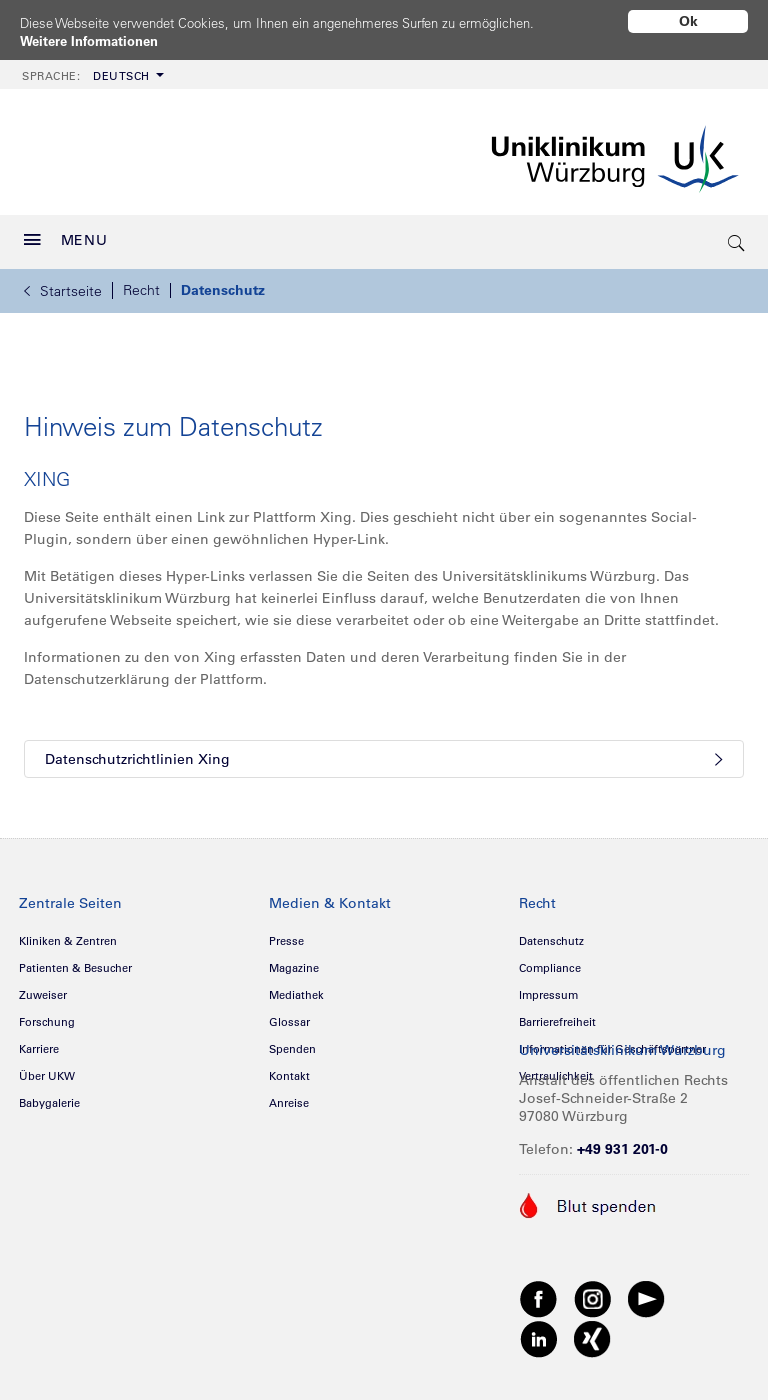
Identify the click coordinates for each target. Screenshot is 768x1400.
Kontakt (289, 1069)
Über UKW (47, 1069)
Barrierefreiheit (557, 1015)
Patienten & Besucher (75, 961)
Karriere (39, 1042)
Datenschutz (223, 283)
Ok (688, 21)
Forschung (47, 1015)
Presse (286, 934)
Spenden (292, 1042)
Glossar (289, 1015)
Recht (141, 283)
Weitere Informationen (95, 41)
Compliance (550, 961)
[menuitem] (91, 67)
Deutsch (86, 69)
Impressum (548, 988)
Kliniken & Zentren (68, 934)
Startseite (63, 284)
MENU (66, 233)
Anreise (289, 1096)
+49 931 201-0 (622, 1142)
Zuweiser (43, 988)
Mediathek (296, 988)
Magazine (294, 961)
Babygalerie (49, 1096)
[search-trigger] (737, 235)
